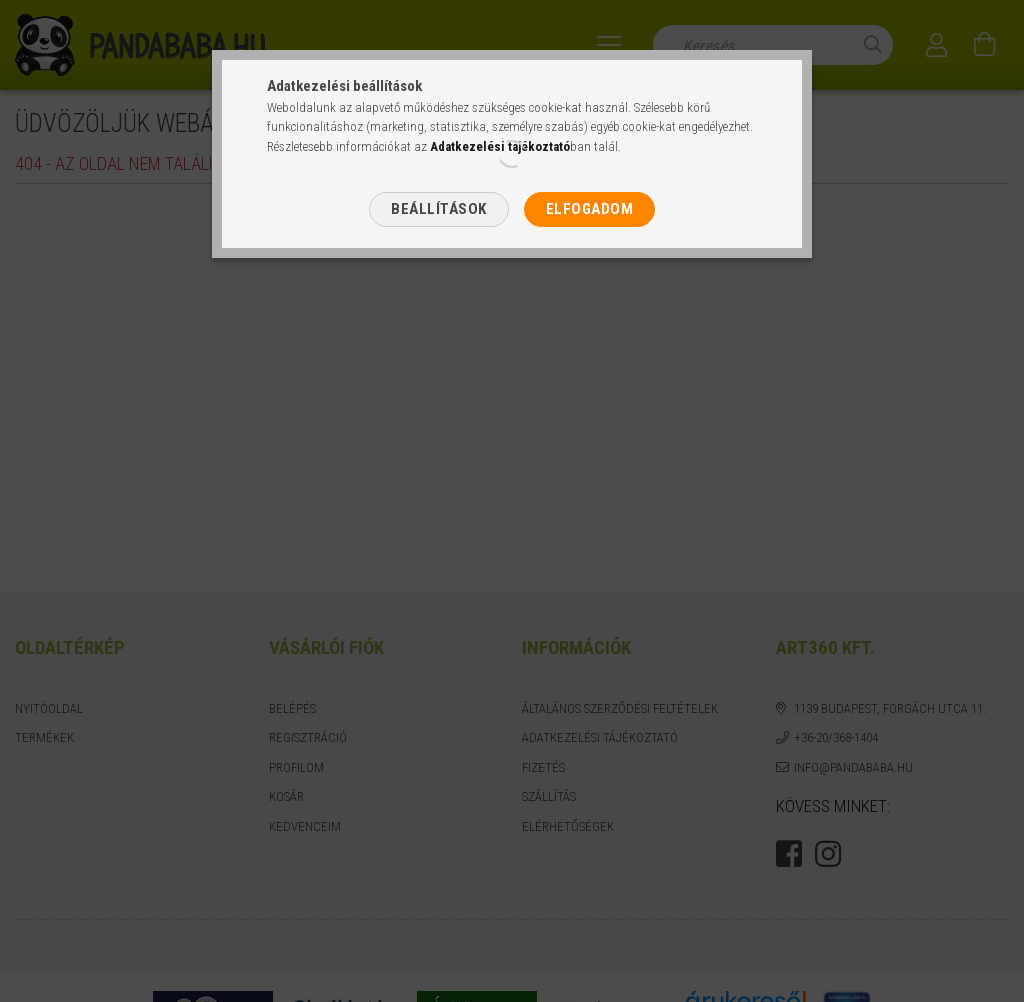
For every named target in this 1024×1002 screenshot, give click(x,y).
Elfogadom (590, 209)
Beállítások (439, 209)
